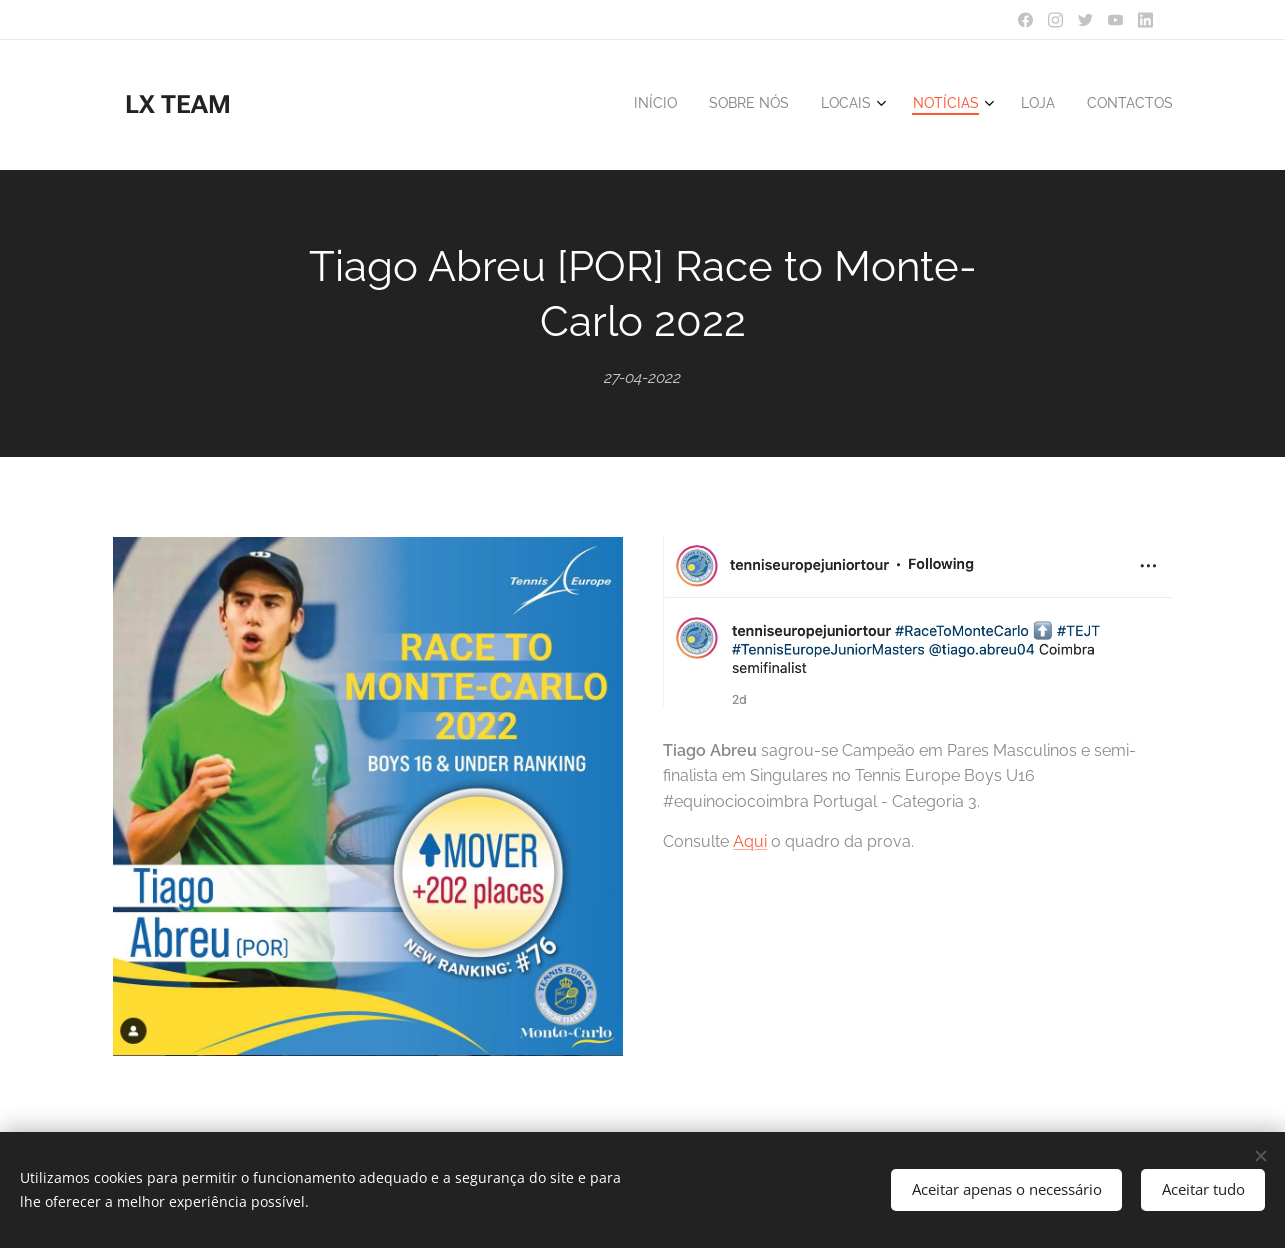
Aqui (750, 841)
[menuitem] (998, 105)
